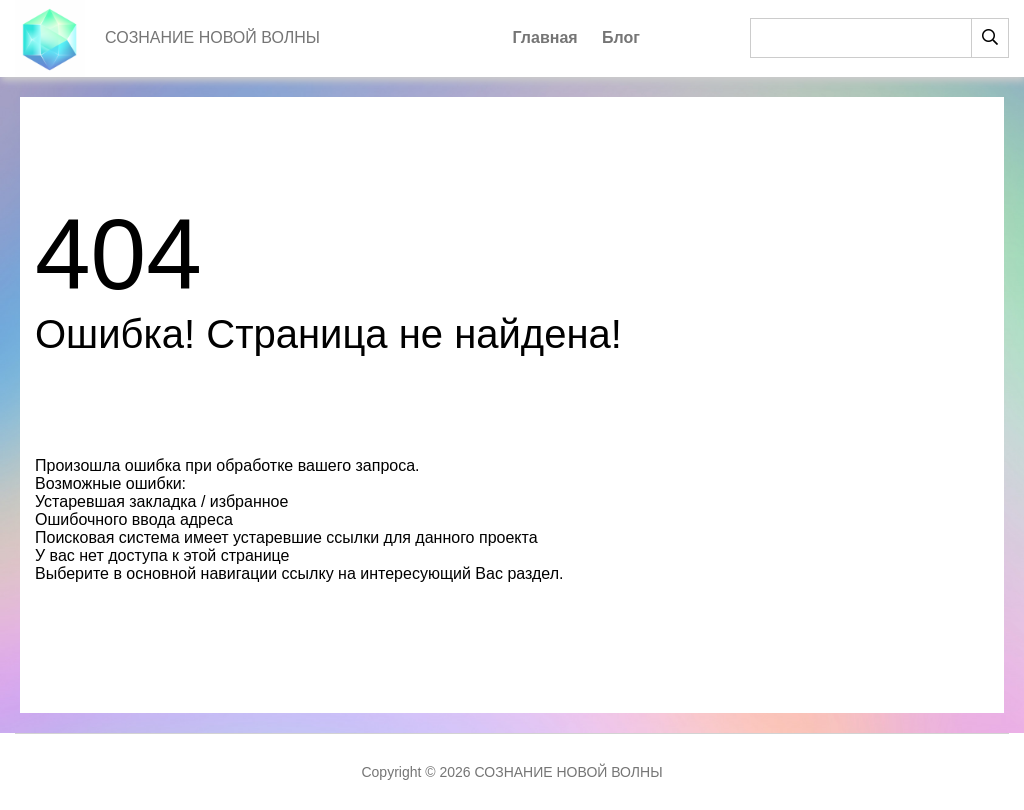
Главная (545, 37)
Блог (621, 37)
